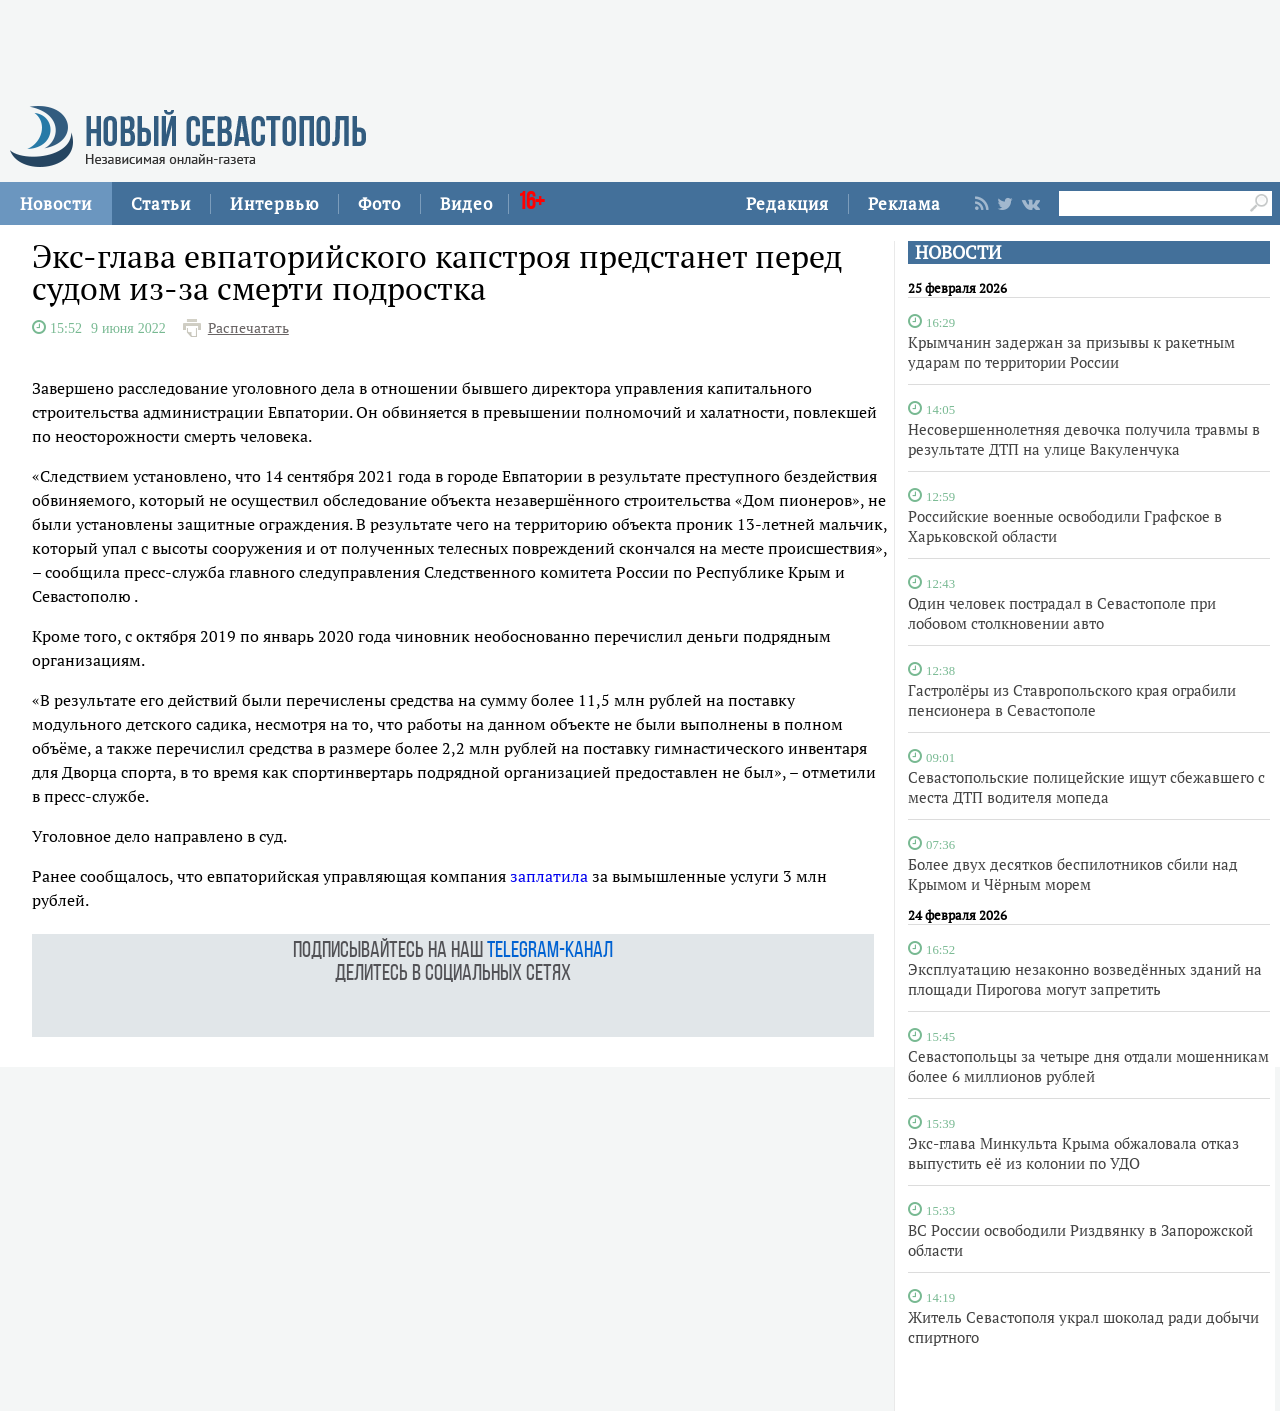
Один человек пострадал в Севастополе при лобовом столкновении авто (1062, 613)
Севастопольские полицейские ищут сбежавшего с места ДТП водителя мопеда (1086, 787)
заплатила (549, 876)
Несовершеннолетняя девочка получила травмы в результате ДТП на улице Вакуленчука (1084, 439)
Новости (56, 203)
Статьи (161, 203)
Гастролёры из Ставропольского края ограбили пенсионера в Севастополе (1072, 700)
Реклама (904, 203)
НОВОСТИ (958, 252)
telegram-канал (550, 951)
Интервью (274, 203)
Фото (379, 203)
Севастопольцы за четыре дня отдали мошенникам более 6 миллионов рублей (1088, 1066)
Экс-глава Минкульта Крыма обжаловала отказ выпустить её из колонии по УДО (1073, 1153)
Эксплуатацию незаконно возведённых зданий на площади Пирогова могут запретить (1085, 979)
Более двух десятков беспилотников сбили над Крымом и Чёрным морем (1073, 874)
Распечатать (248, 328)
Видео (466, 203)
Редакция (787, 203)
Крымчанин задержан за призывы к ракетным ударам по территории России (1071, 352)
